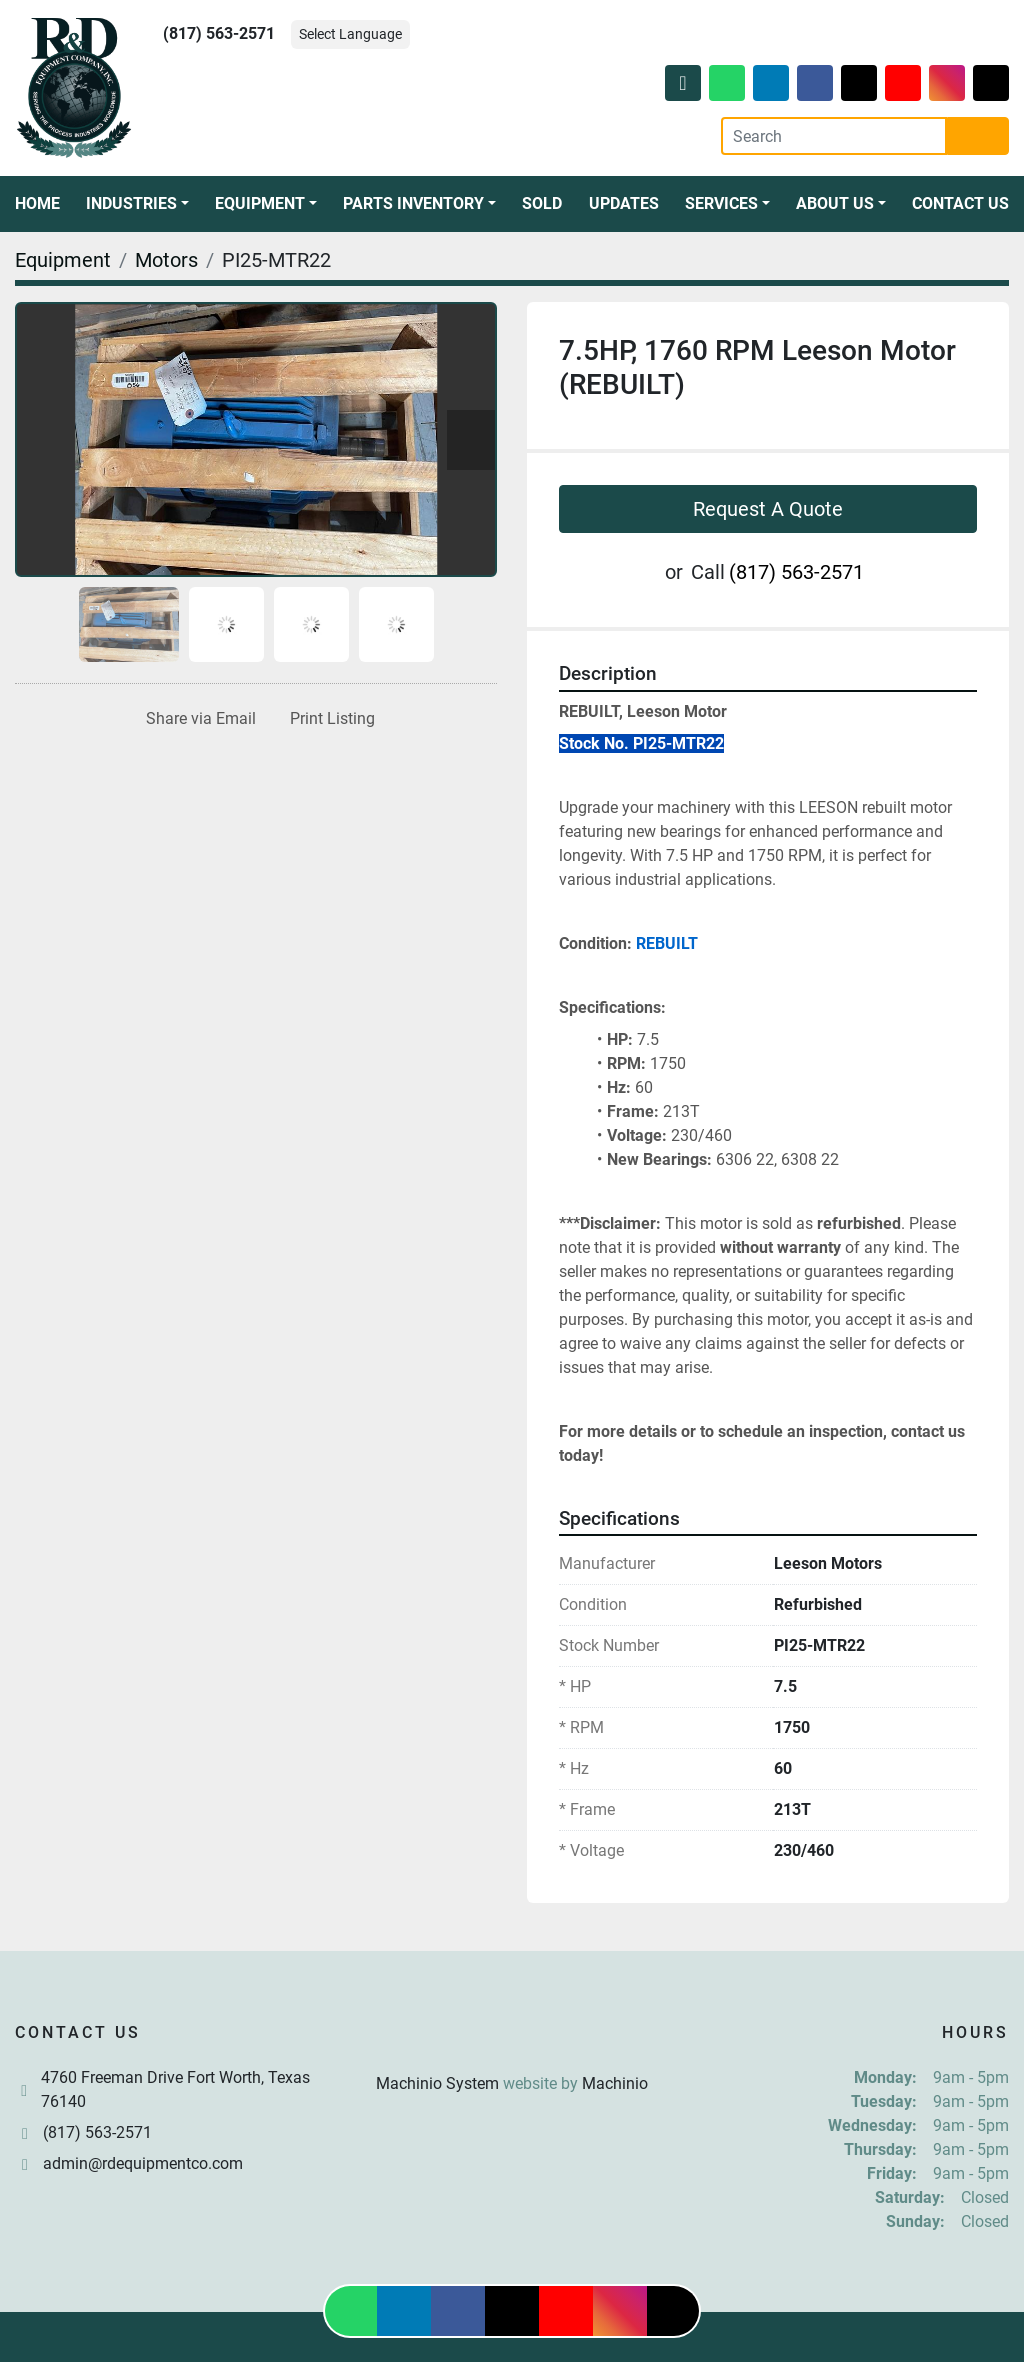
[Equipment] (63, 260)
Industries (131, 203)
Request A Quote (768, 509)
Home (37, 203)
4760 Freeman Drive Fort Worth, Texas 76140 (175, 2089)
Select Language (350, 34)
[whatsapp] (727, 83)
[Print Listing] (328, 719)
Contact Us (960, 203)
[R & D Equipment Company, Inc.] (512, 2035)
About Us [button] (835, 203)
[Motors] (166, 260)
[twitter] (859, 83)
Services (721, 203)
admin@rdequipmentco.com (143, 2163)
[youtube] (903, 83)
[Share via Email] (197, 719)
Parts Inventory (413, 203)
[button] (137, 204)
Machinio (615, 2083)
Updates (624, 203)
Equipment (260, 203)
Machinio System (437, 2083)
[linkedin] (771, 83)
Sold (542, 203)
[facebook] (815, 83)
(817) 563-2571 (219, 33)
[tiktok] (991, 83)
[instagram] (947, 83)
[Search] (834, 136)
